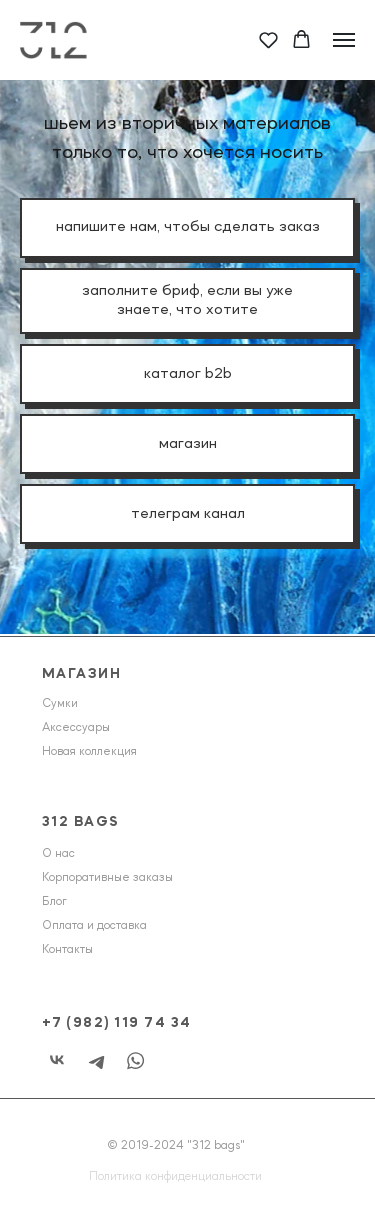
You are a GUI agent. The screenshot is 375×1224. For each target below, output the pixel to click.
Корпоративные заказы (107, 878)
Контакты (67, 950)
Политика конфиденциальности (175, 1177)
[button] (268, 39)
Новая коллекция (89, 752)
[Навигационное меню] (344, 40)
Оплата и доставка (94, 926)
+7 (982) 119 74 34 (117, 1023)
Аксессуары (76, 728)
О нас (58, 854)
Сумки (60, 704)
